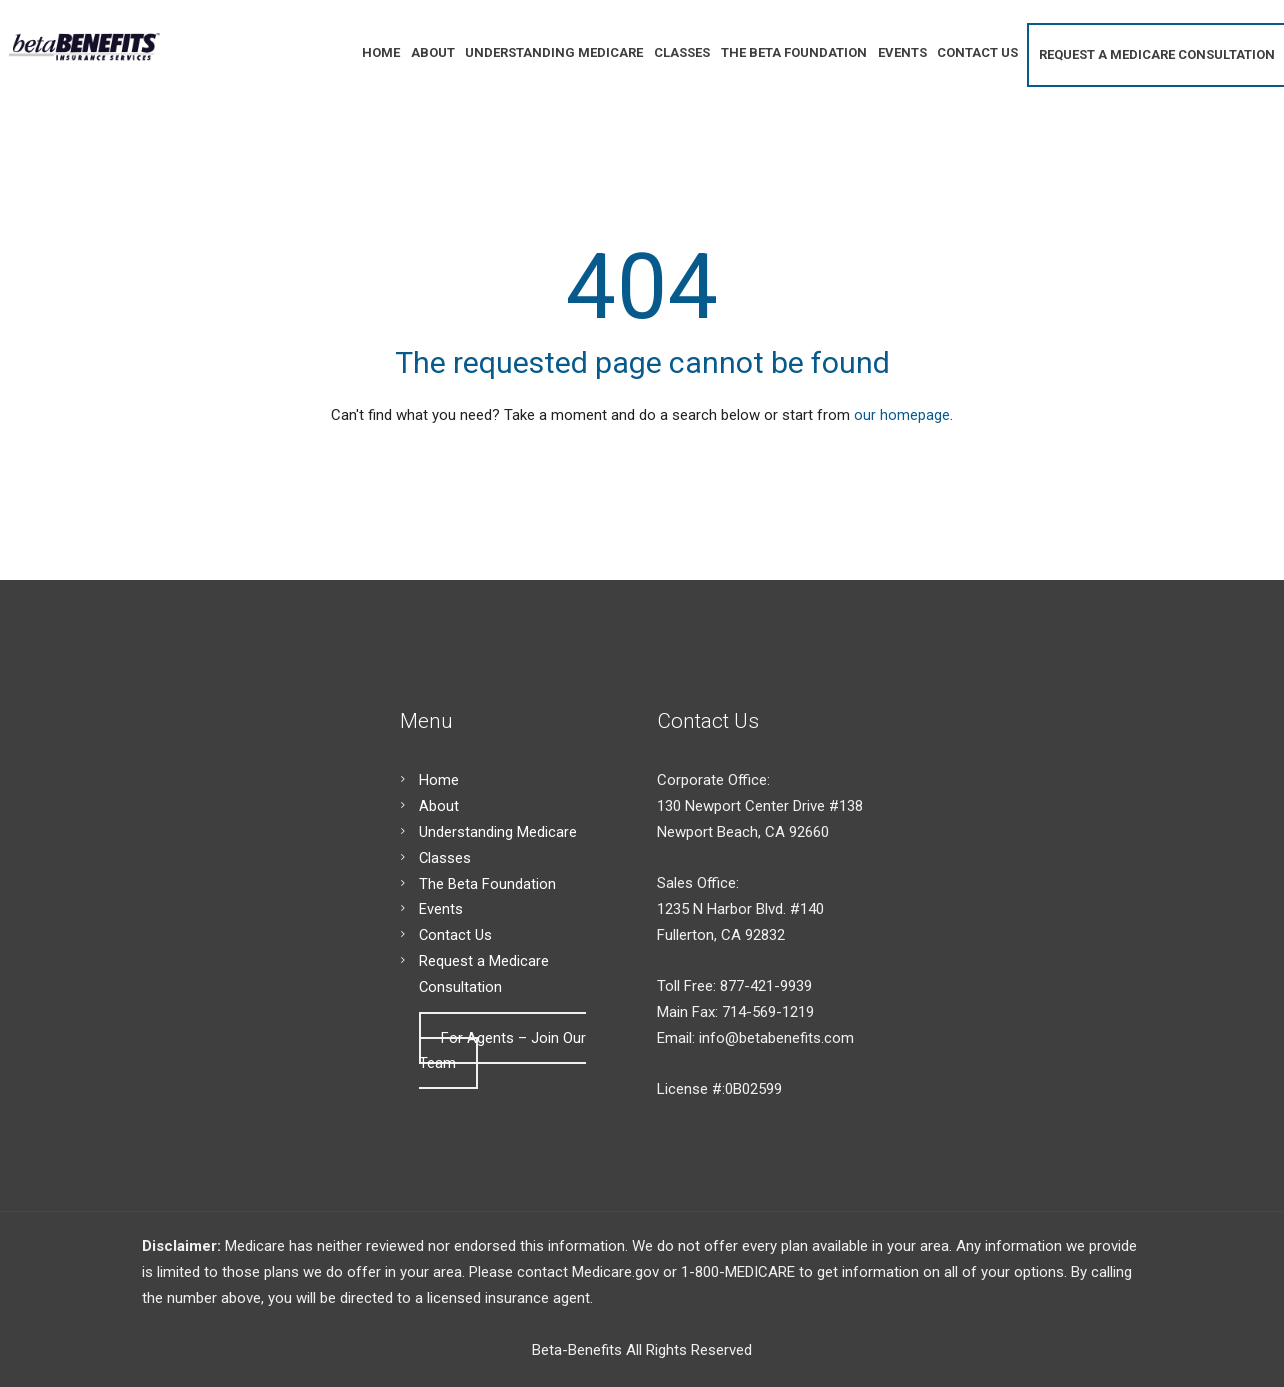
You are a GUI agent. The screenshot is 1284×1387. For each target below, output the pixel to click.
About (439, 806)
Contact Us (456, 935)
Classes (445, 858)
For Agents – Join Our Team (502, 1051)
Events (441, 909)
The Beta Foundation (487, 884)
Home (439, 780)
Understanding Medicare (498, 832)
